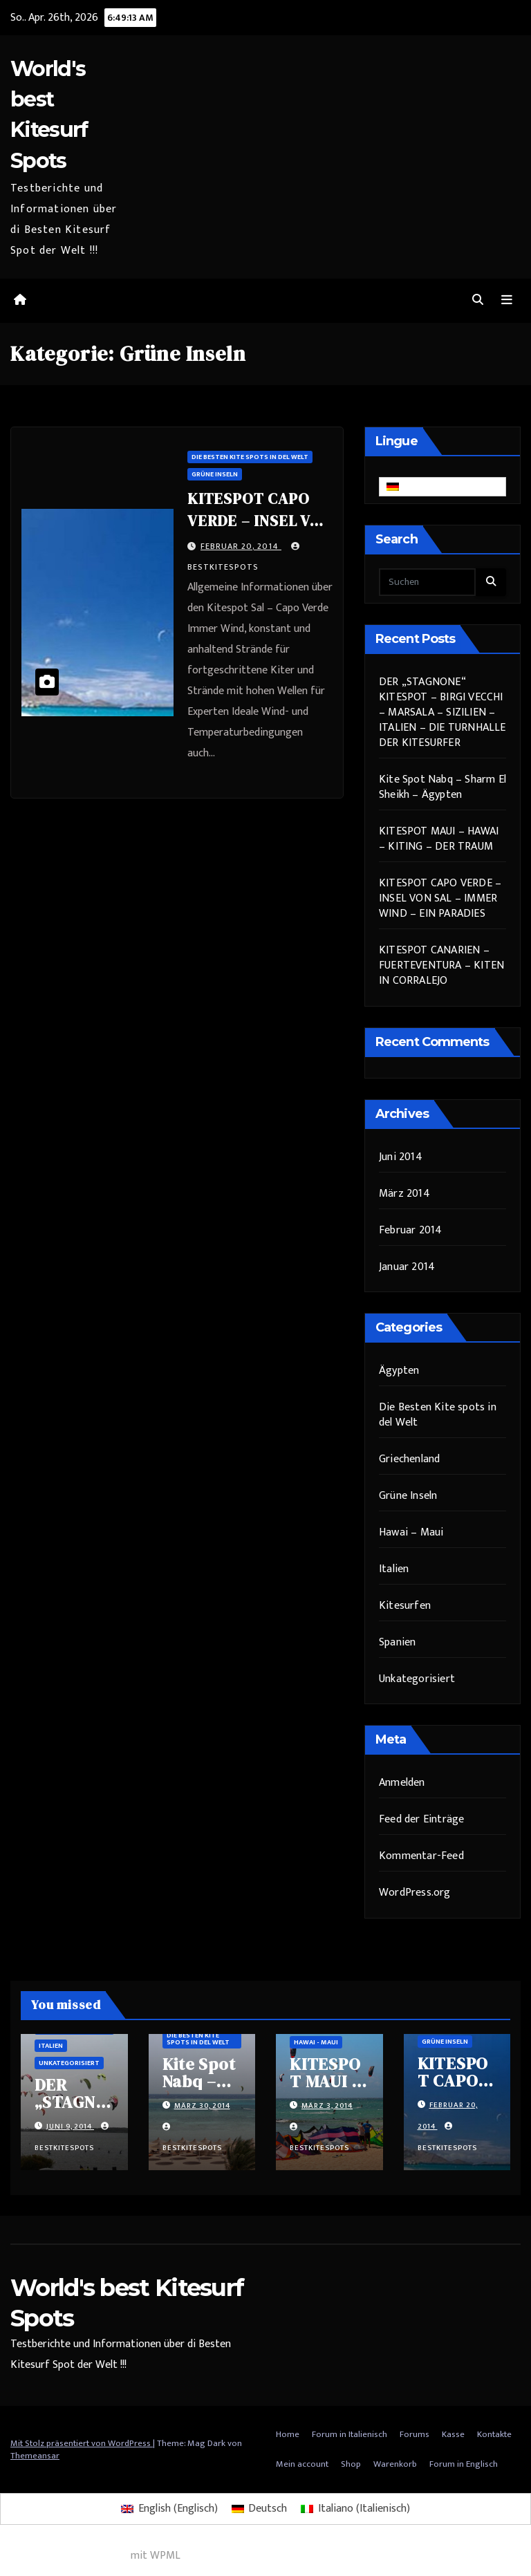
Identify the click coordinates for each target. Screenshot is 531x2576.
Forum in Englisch (463, 2464)
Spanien (397, 1642)
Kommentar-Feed (421, 1856)
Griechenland (409, 1459)
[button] (477, 300)
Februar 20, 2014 (241, 546)
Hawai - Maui (316, 2042)
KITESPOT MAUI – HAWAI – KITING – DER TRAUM (439, 839)
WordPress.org (415, 1892)
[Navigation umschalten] (507, 300)
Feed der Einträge (421, 1819)
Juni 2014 (400, 1157)
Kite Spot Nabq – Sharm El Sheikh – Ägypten (442, 787)
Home (287, 2434)
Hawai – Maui (411, 1532)
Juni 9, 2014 (70, 2126)
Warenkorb (395, 2464)
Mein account (302, 2464)
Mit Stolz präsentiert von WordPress (81, 2443)
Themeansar (34, 2455)
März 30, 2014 (202, 2106)
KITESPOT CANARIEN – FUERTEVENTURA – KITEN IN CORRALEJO (441, 965)
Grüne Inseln (215, 474)
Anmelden (402, 1782)
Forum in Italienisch (349, 2434)
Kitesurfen (405, 1605)
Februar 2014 (410, 1230)
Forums (414, 2434)
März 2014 (404, 1193)
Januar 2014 (407, 1267)
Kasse (453, 2434)
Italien (394, 1569)
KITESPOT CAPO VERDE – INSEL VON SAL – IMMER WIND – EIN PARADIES (440, 898)
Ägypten (399, 1370)
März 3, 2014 (327, 2106)
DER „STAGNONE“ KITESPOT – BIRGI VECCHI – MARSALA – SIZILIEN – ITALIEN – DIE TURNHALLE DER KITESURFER (442, 712)
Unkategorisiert (417, 1679)
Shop (351, 2464)
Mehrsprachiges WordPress (64, 2555)
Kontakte (494, 2434)
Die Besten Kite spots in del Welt (250, 457)
